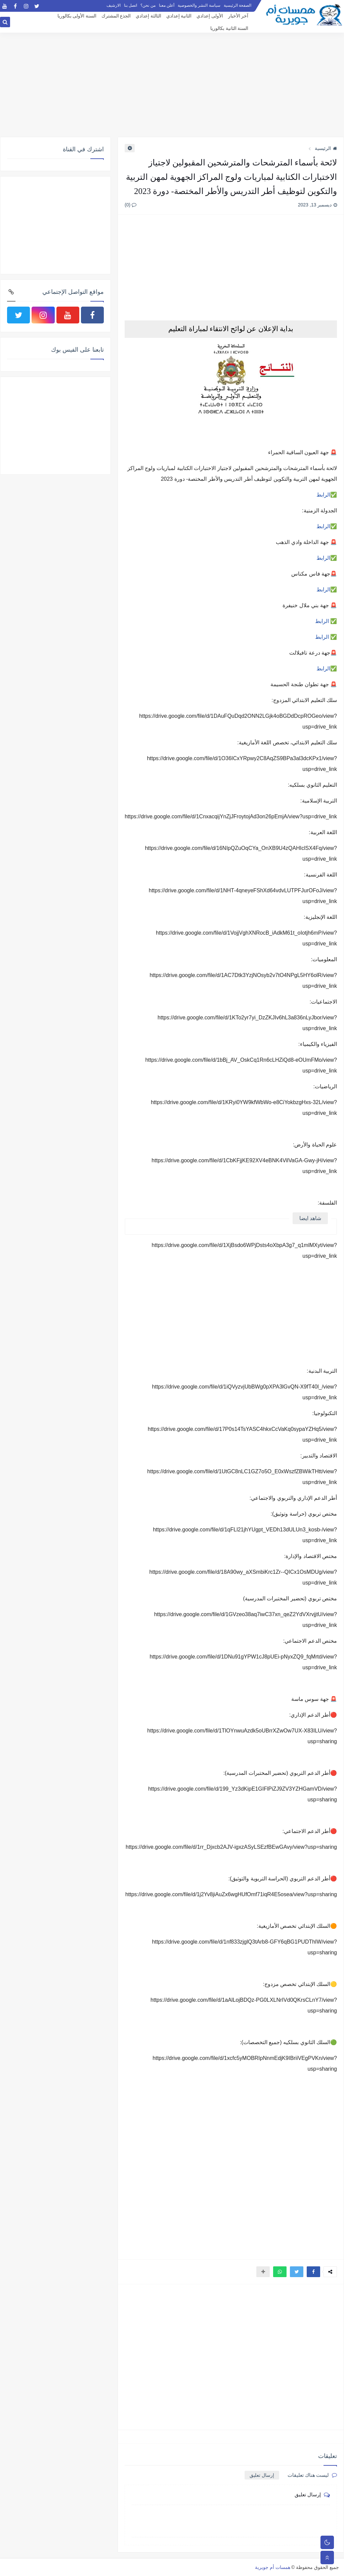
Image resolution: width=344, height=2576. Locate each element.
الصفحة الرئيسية (237, 5)
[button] (313, 2271)
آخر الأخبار (238, 15)
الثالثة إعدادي (148, 15)
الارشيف (113, 5)
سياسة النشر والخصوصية (199, 5)
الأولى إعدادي (210, 15)
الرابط (323, 495)
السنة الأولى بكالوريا (76, 15)
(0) (130, 204)
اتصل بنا (130, 5)
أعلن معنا (166, 5)
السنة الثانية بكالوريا (229, 28)
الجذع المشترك (116, 15)
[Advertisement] (172, 85)
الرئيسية (326, 148)
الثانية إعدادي (179, 15)
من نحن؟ (147, 5)
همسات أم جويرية (272, 2567)
